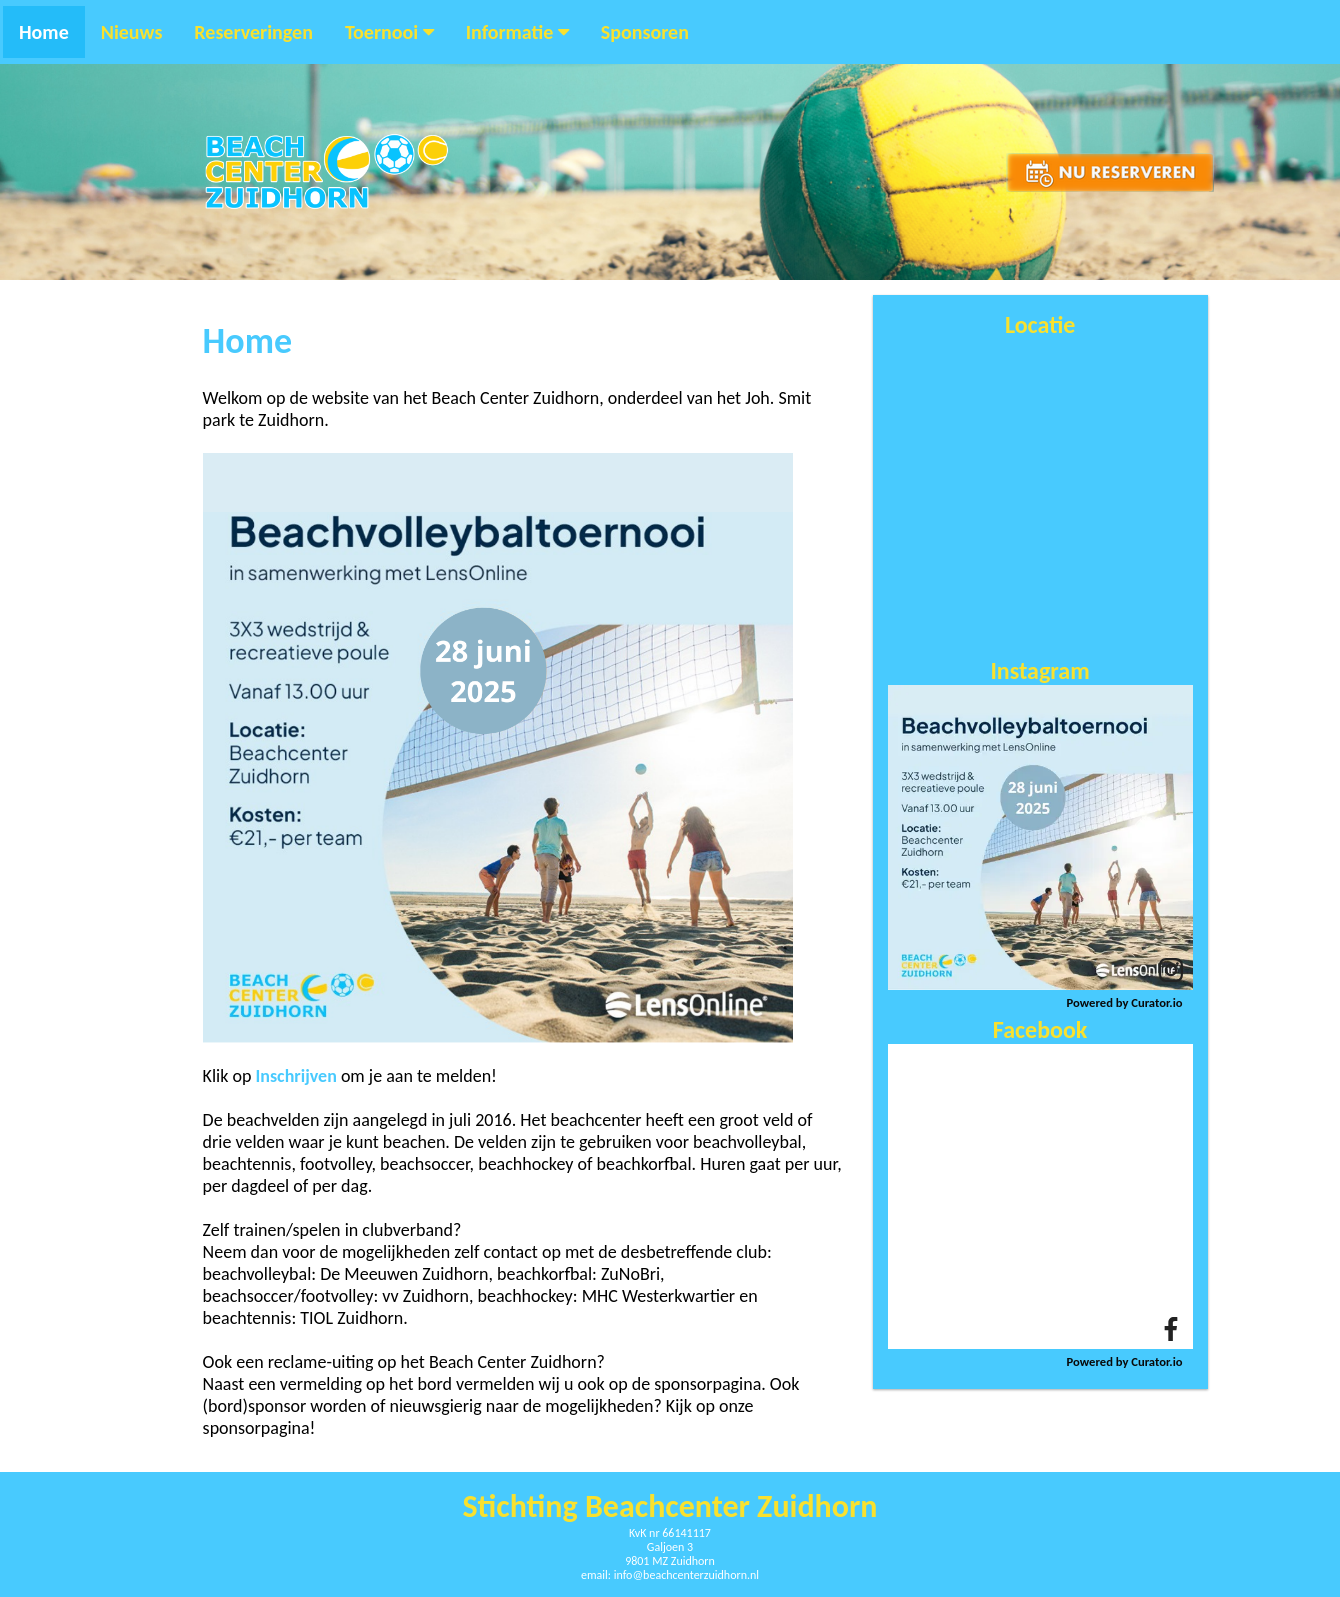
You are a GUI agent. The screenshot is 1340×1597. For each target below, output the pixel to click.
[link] (1171, 970)
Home (44, 32)
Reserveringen (253, 32)
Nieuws (132, 32)
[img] (1040, 837)
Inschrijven (295, 1076)
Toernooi (389, 32)
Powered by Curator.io (1125, 1002)
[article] (1040, 837)
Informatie (517, 32)
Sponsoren (645, 32)
